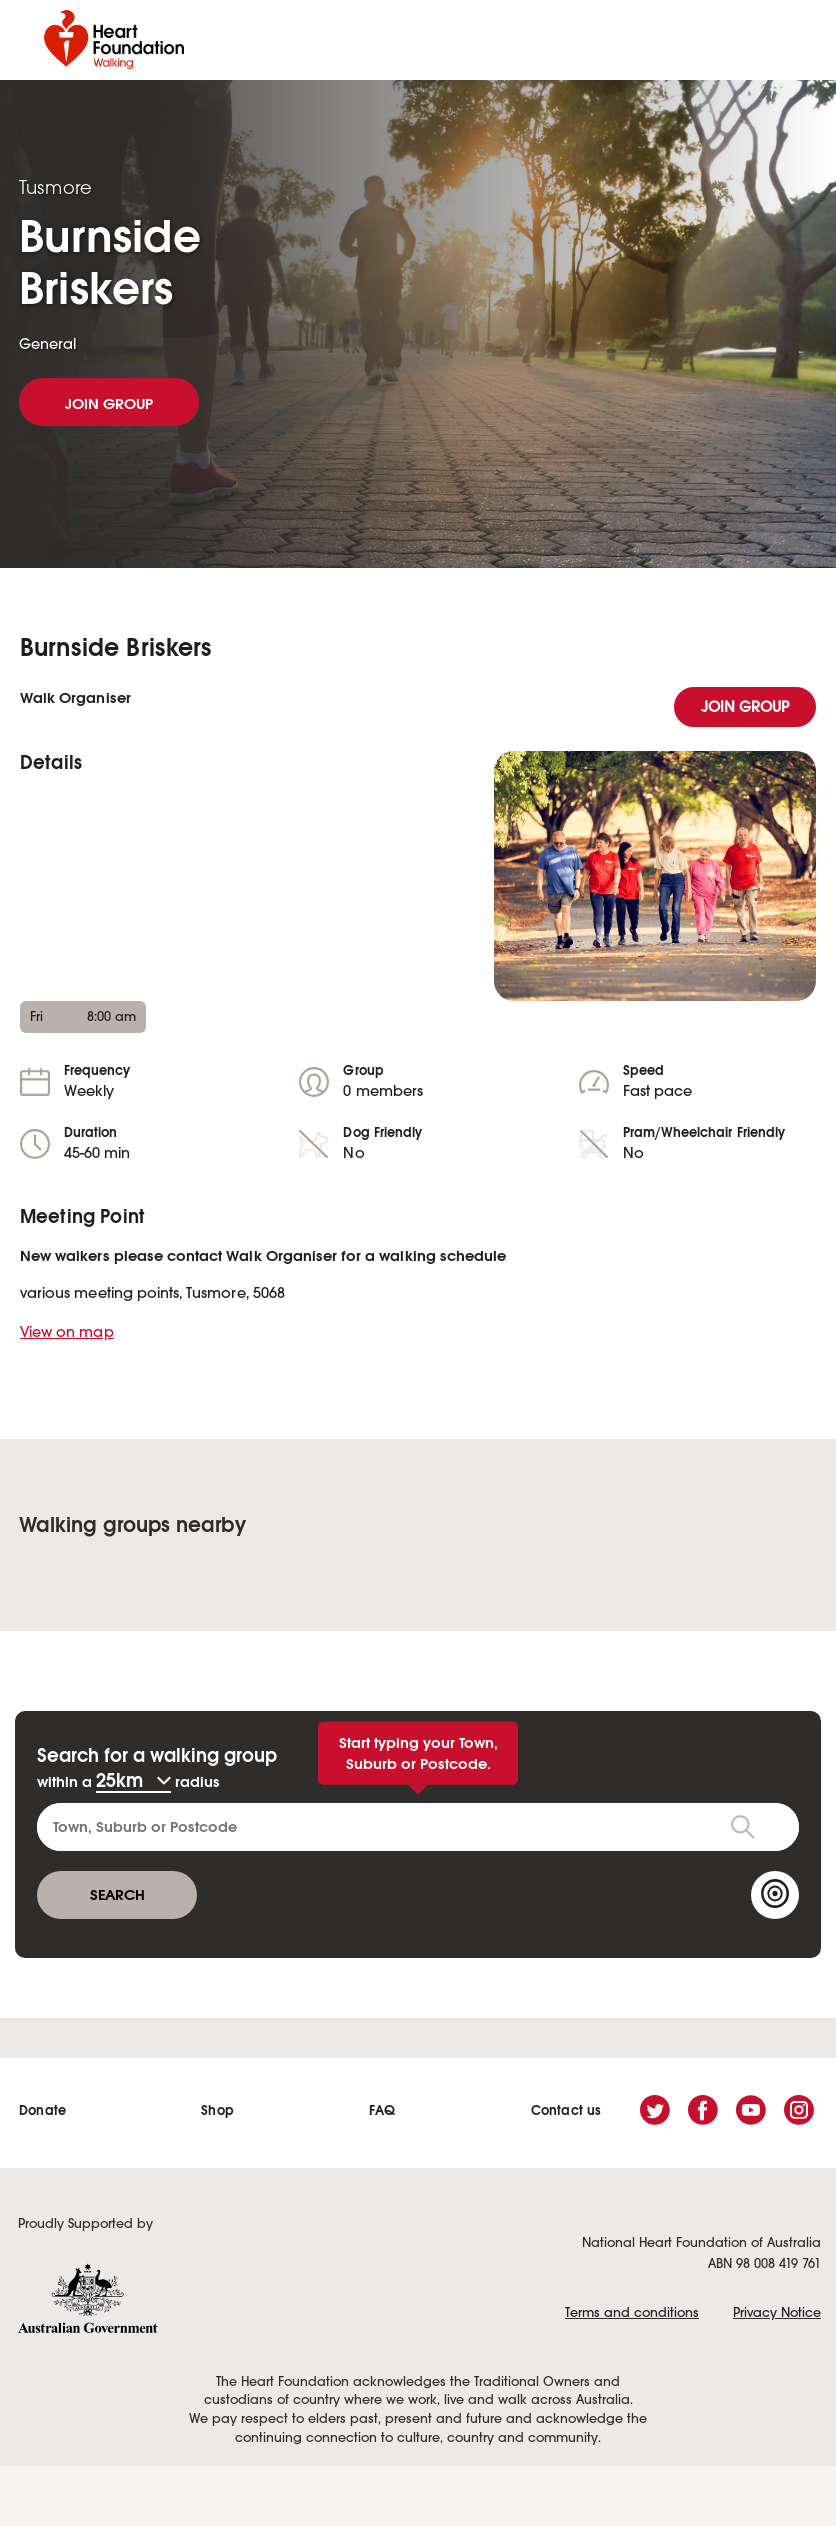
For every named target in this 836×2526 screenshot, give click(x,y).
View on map (67, 1333)
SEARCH (117, 1894)
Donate (42, 2110)
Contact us (566, 2110)
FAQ (382, 2110)
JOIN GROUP (109, 403)
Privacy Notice (777, 2313)
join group (745, 708)
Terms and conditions (632, 2313)
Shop (217, 2110)
